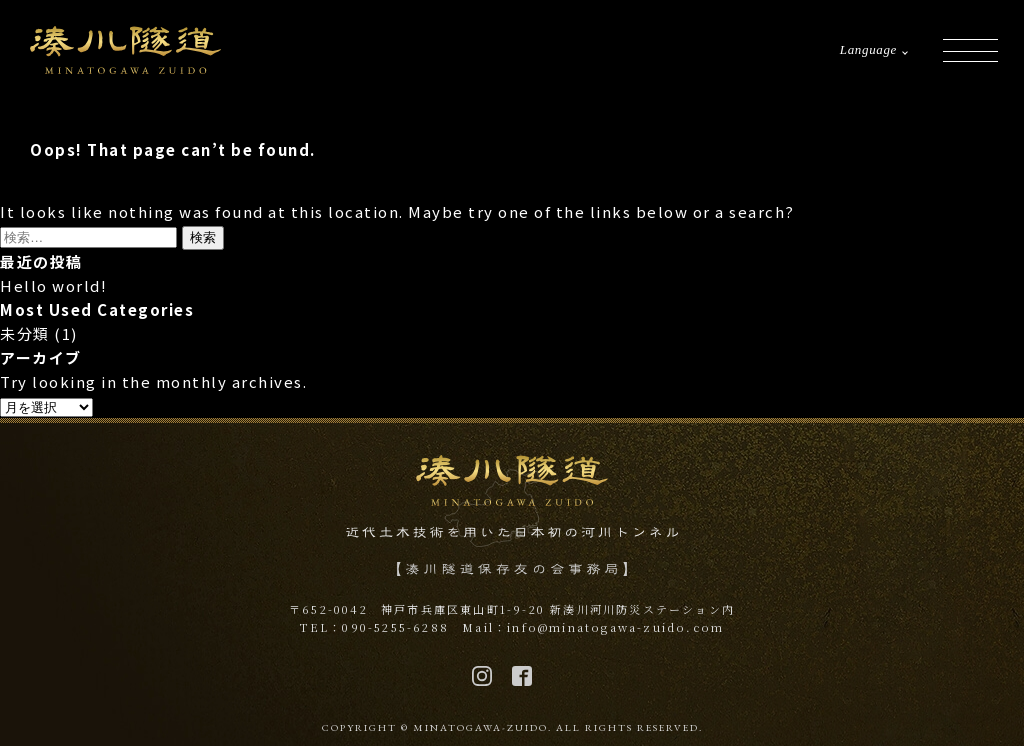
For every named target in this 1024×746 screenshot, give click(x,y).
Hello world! (53, 285)
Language (868, 49)
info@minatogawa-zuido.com (615, 627)
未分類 (25, 333)
